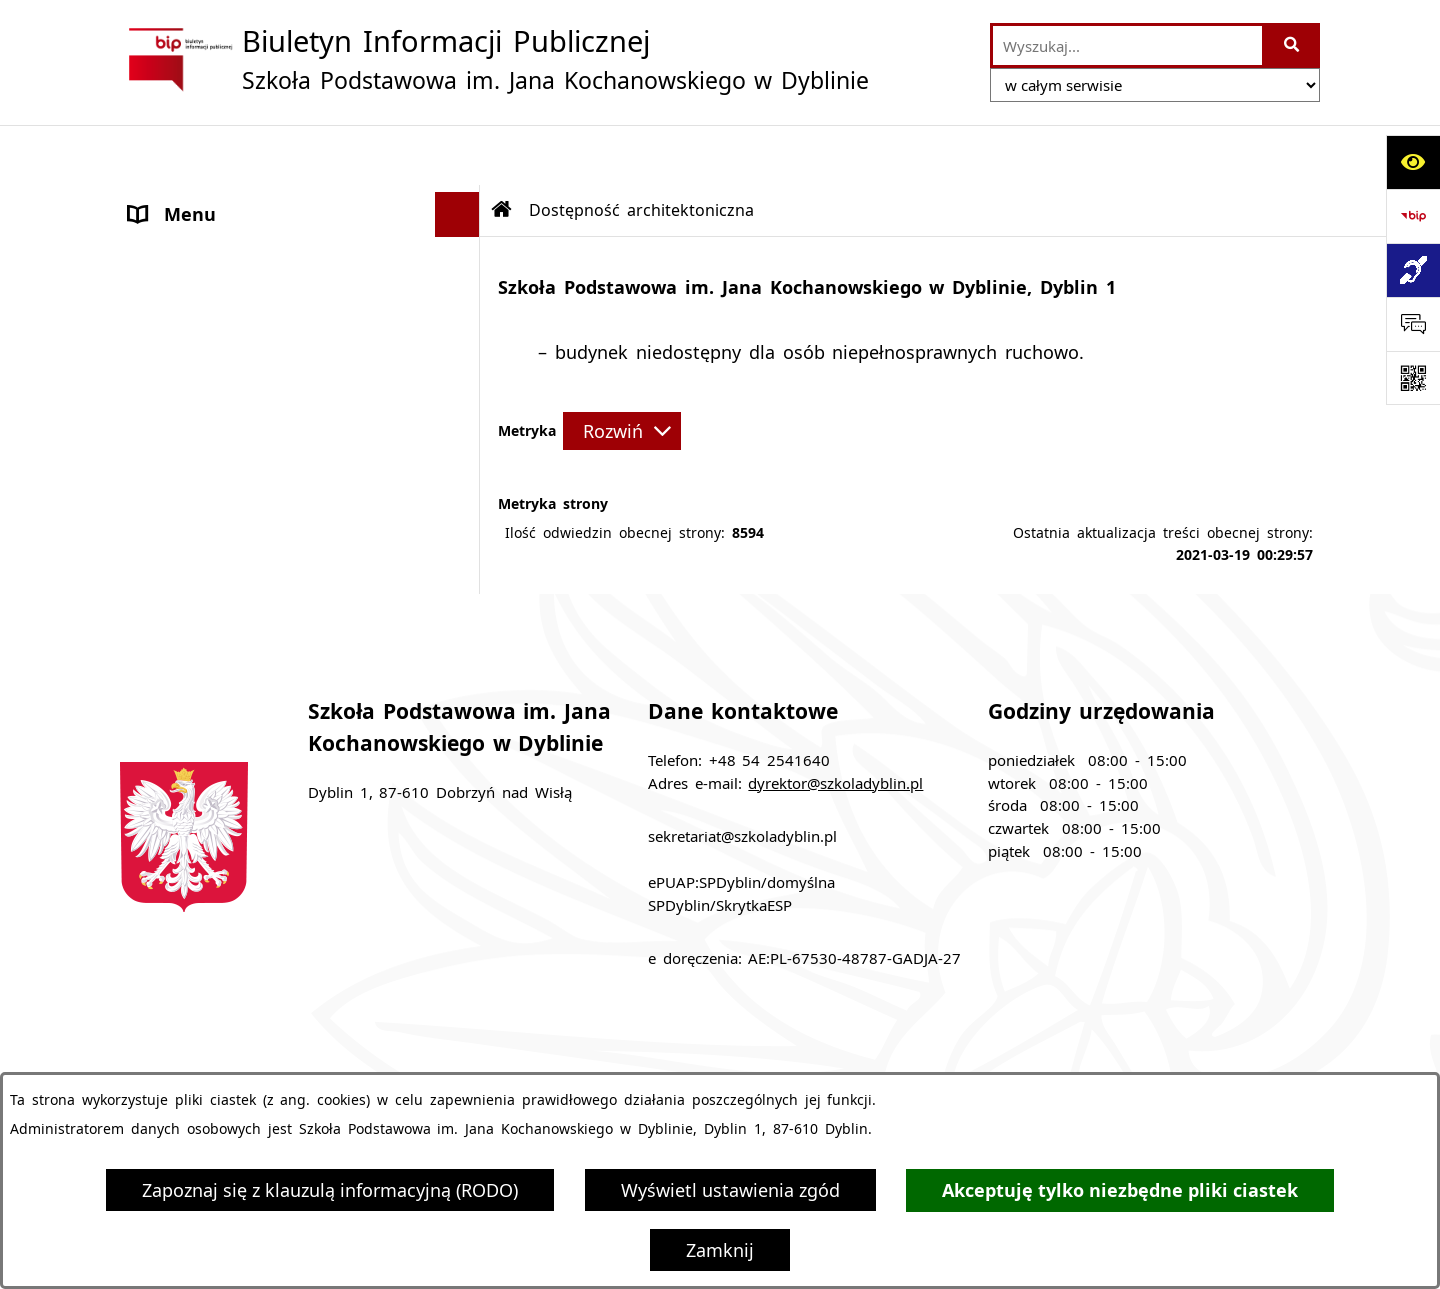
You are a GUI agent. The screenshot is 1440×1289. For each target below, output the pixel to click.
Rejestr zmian (1207, 1055)
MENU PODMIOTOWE (222, 199)
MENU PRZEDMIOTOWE (230, 244)
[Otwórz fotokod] (1413, 378)
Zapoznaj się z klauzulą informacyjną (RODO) (330, 1190)
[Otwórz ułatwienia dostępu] (1413, 162)
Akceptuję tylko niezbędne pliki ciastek (1120, 1190)
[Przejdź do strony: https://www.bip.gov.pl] (1413, 216)
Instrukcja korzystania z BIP (983, 1055)
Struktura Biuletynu (739, 1055)
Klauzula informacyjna (224, 372)
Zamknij (720, 1250)
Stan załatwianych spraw (272, 1055)
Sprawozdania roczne (220, 462)
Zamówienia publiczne (515, 1055)
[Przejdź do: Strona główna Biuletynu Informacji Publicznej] (502, 150)
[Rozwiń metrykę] (622, 371)
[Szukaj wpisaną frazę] (1292, 45)
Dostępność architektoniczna (254, 417)
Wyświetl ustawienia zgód (730, 1190)
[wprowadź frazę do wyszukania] (1127, 45)
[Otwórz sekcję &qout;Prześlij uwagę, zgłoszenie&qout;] (1413, 324)
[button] (462, 200)
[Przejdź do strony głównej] (494, 59)
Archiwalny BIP (194, 327)
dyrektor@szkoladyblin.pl (835, 723)
